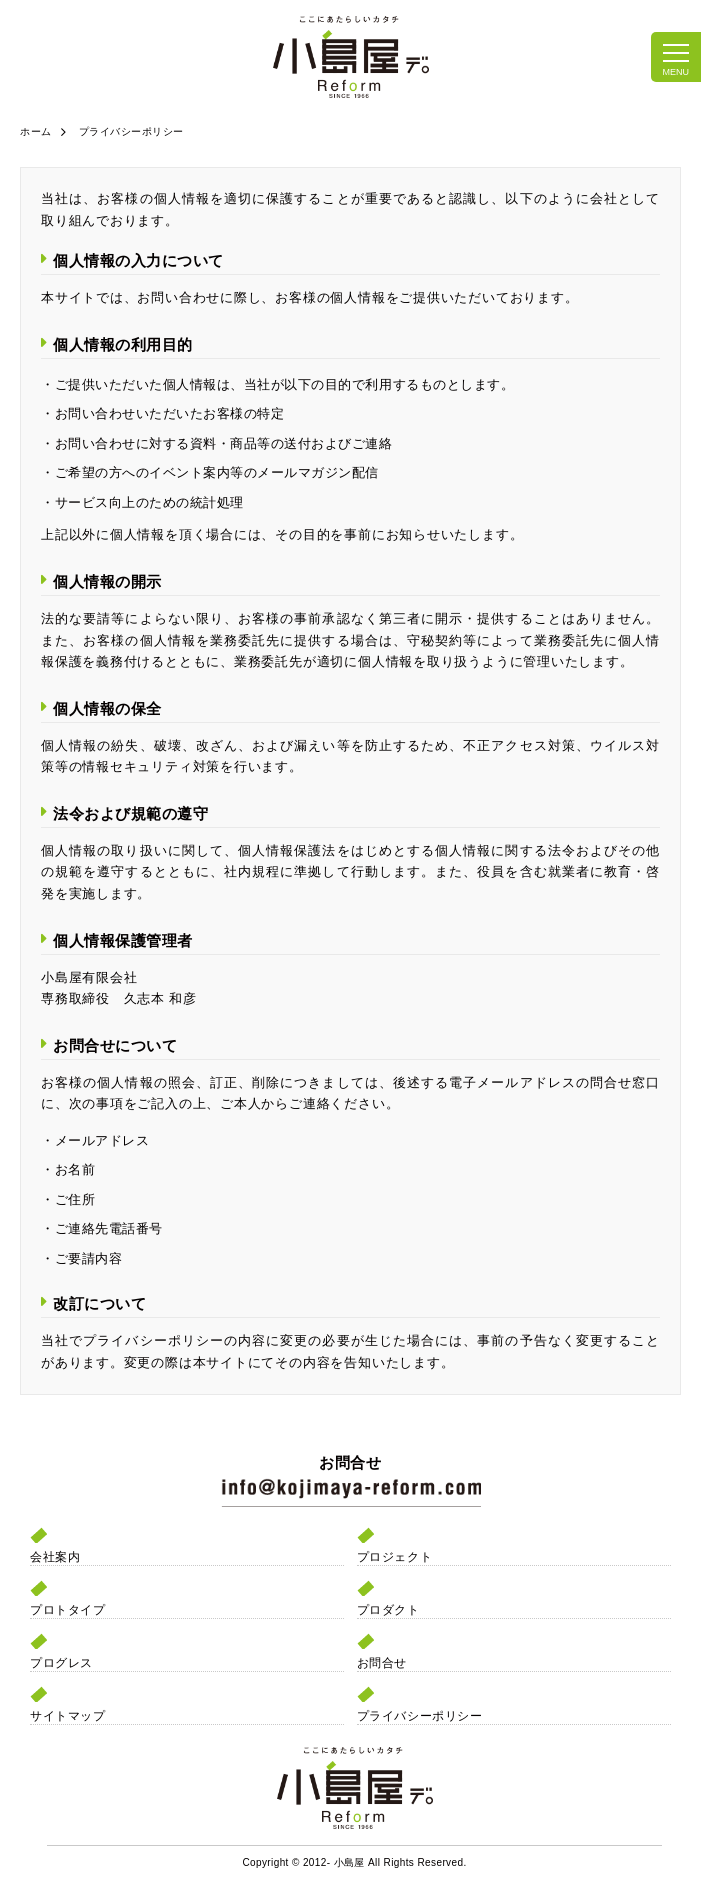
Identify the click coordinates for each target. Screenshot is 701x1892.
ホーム (36, 131)
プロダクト (388, 1609)
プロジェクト (394, 1556)
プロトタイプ (67, 1609)
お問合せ (382, 1662)
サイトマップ (67, 1715)
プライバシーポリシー (419, 1715)
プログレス (61, 1662)
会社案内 (55, 1556)
